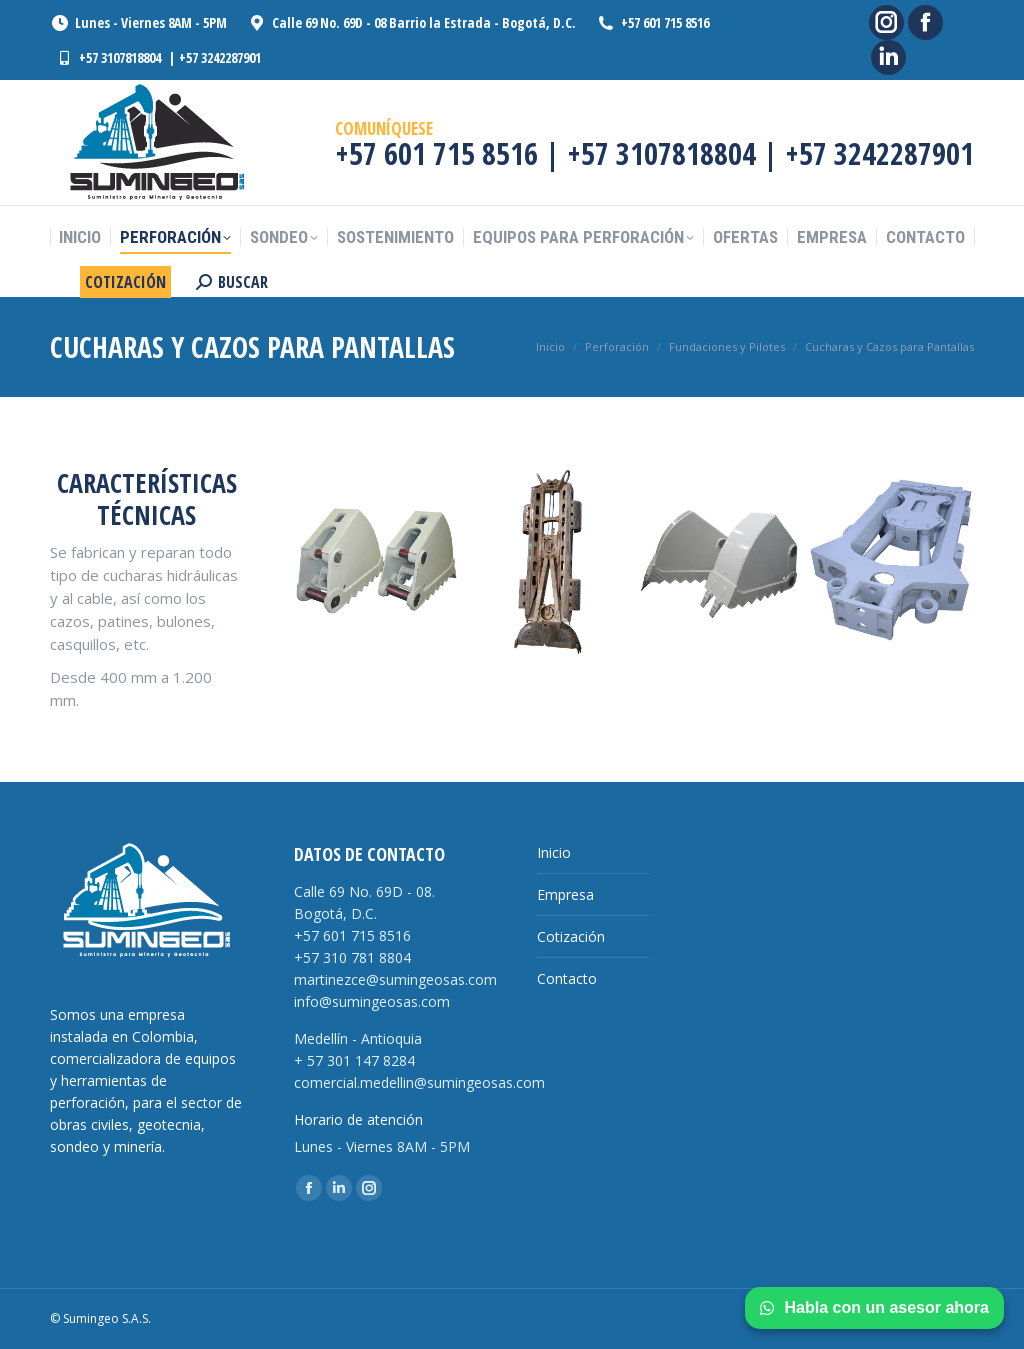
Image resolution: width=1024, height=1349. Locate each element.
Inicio (554, 852)
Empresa (565, 894)
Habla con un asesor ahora (874, 1307)
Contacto (567, 978)
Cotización (571, 936)
